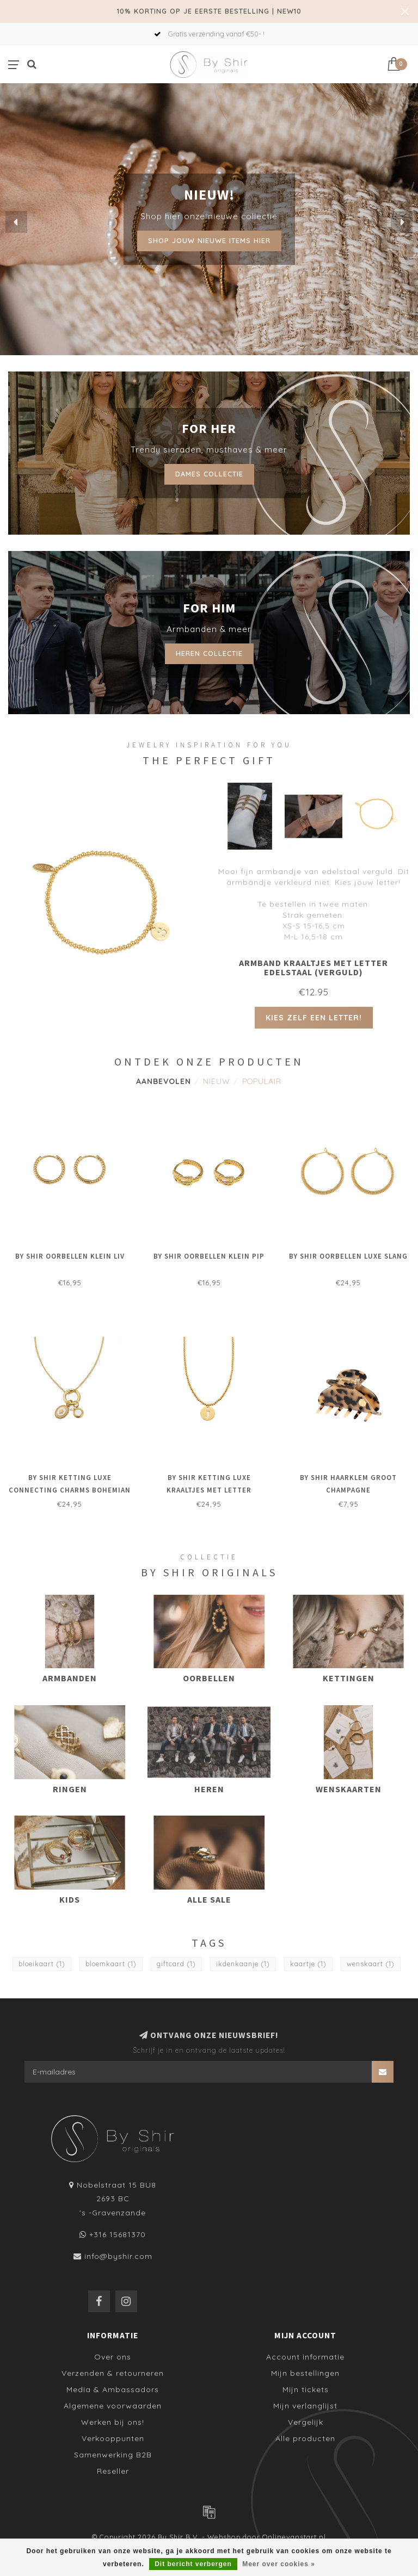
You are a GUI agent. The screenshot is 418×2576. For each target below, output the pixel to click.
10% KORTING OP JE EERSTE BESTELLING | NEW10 (209, 11)
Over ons (112, 2357)
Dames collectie (209, 473)
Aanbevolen (163, 1081)
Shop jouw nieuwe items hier (209, 240)
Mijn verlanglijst (305, 2406)
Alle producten (305, 2438)
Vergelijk (305, 2422)
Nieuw (216, 1081)
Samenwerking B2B (113, 2455)
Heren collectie (209, 653)
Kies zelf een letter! (314, 1018)
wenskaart (371, 1964)
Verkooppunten (113, 2438)
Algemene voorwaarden (113, 2406)
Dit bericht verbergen (193, 2564)
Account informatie (305, 2357)
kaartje (308, 1964)
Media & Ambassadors (112, 2389)
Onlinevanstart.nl (294, 2536)
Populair (261, 1081)
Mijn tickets (305, 2389)
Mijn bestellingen (305, 2373)
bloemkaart (111, 1964)
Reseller (113, 2471)
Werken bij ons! (112, 2422)
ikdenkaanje (243, 1964)
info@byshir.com (118, 2256)
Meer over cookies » (278, 2564)
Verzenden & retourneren (113, 2373)
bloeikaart (42, 1964)
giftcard (176, 1964)
